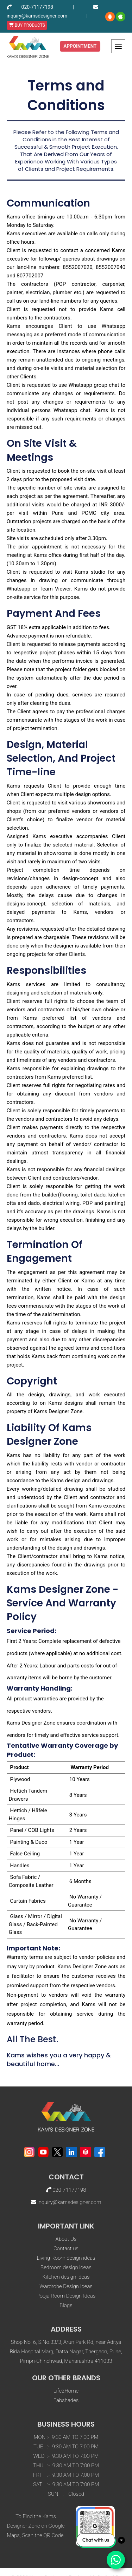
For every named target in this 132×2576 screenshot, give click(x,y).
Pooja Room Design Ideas (66, 2296)
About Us (66, 2239)
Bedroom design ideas (66, 2267)
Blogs (65, 2305)
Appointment (80, 46)
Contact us (66, 2248)
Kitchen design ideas (65, 2277)
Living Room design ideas (66, 2258)
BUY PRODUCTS (27, 25)
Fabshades (66, 2400)
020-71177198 (37, 7)
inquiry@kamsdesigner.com (37, 16)
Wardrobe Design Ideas (66, 2286)
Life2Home (66, 2391)
